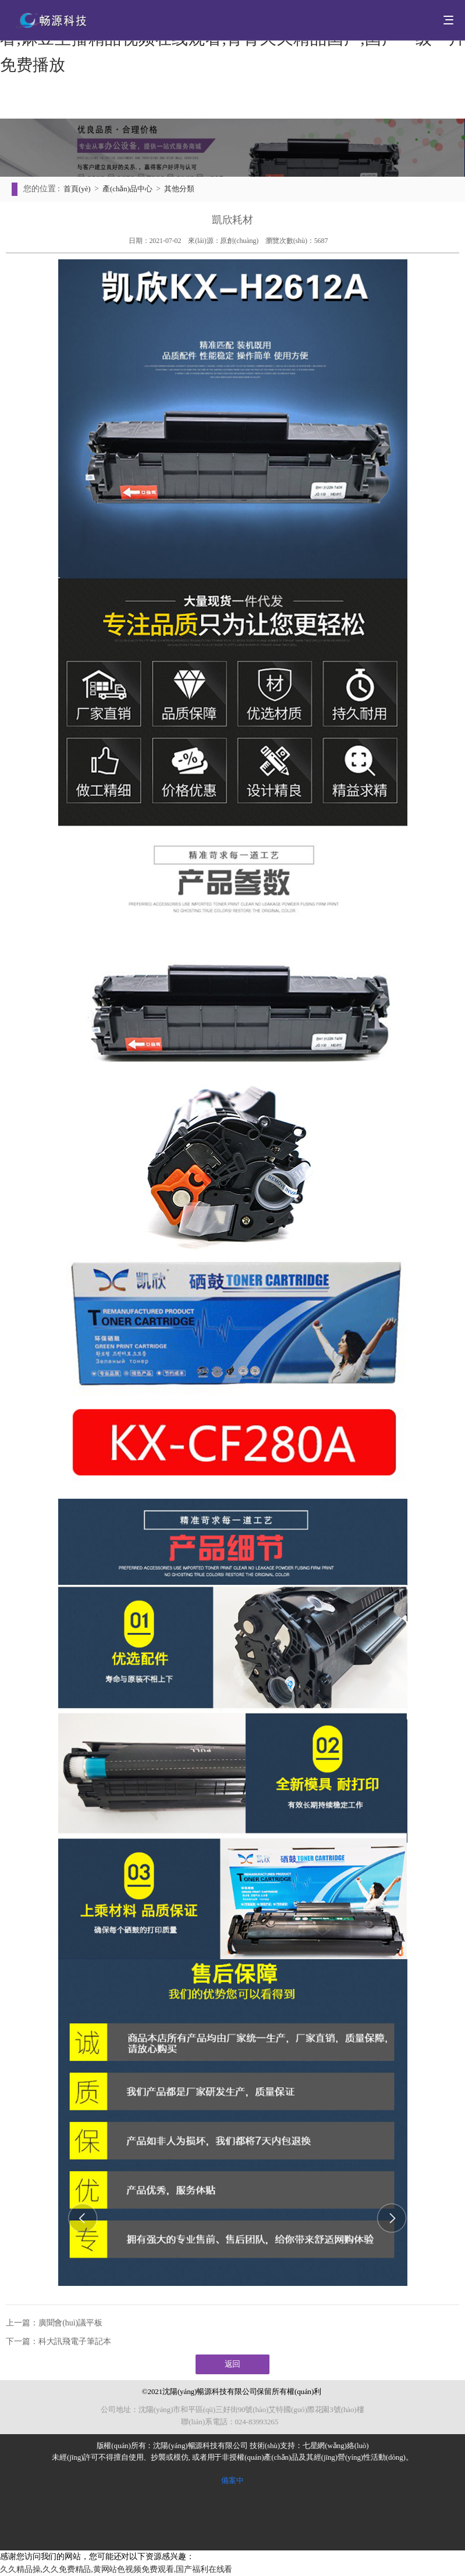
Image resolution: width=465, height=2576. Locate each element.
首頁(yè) (76, 188)
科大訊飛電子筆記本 (74, 2341)
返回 (233, 2364)
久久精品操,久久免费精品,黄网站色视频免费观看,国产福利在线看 (116, 2569)
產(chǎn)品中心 (127, 188)
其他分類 (179, 188)
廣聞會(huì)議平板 (70, 2322)
